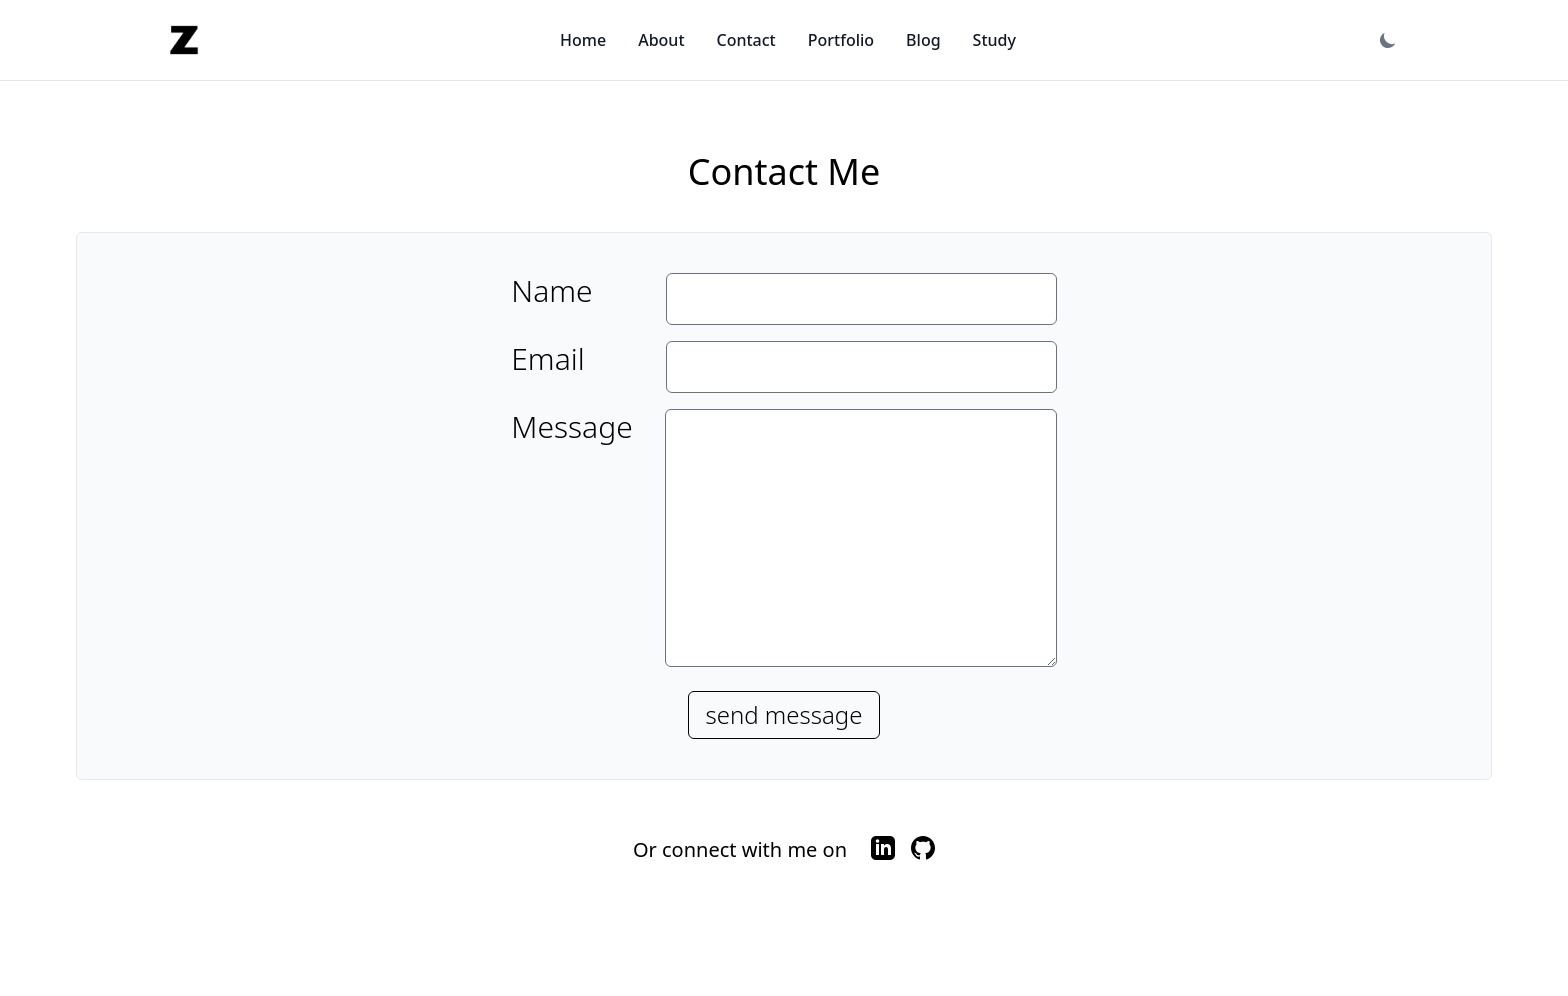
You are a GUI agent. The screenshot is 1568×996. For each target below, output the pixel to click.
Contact (746, 40)
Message (571, 428)
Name (551, 291)
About (661, 40)
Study (994, 40)
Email (547, 359)
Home (583, 40)
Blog (923, 40)
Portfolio (841, 40)
